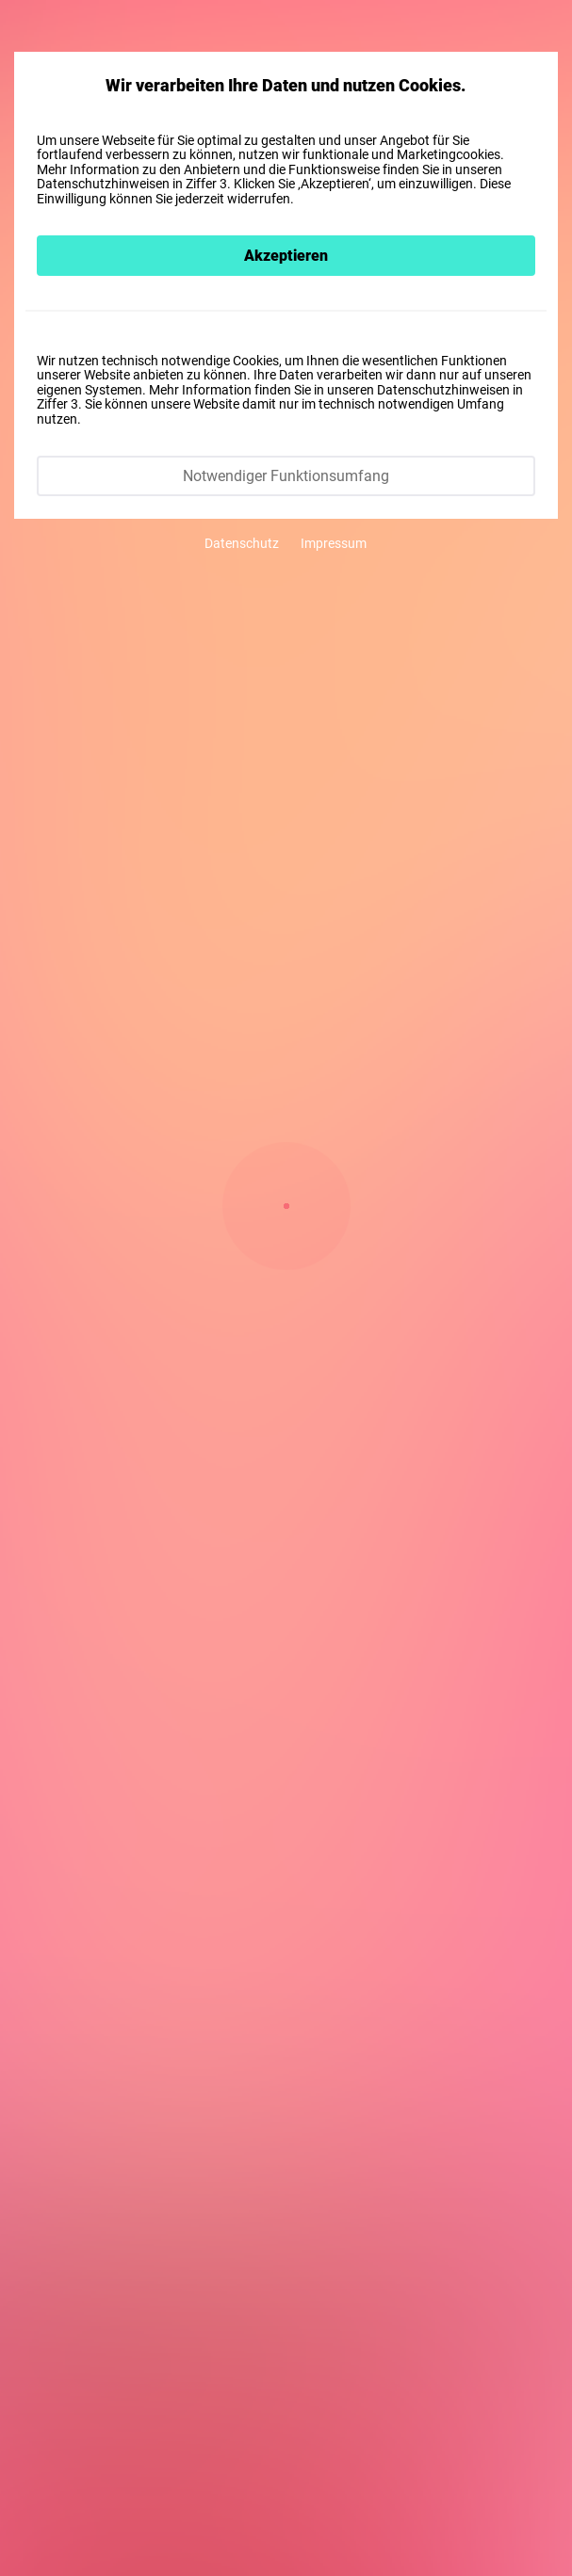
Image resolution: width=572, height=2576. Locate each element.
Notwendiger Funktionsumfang (286, 475)
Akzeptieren (286, 255)
